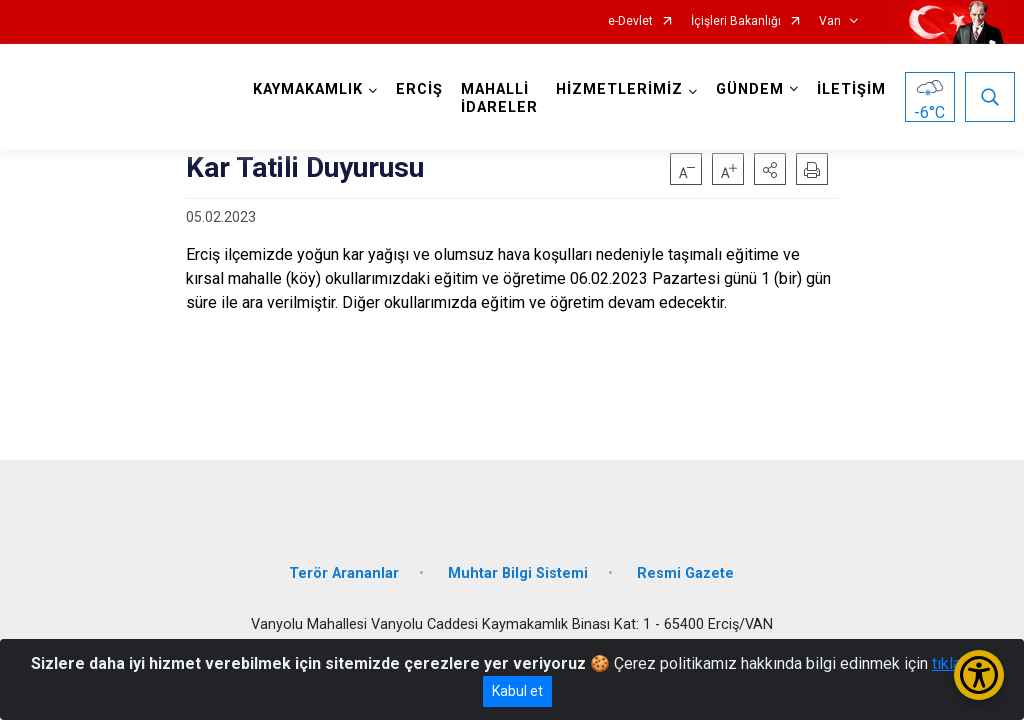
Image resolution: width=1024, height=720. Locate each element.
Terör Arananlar (344, 572)
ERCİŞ (419, 89)
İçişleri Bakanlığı (736, 21)
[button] (770, 169)
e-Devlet (630, 21)
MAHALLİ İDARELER (499, 98)
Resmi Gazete (685, 572)
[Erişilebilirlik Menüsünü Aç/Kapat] (979, 675)
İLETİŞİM (851, 89)
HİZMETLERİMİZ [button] (619, 89)
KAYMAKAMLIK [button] (308, 89)
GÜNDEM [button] (750, 89)
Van (830, 21)
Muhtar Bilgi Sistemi (518, 572)
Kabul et (517, 691)
